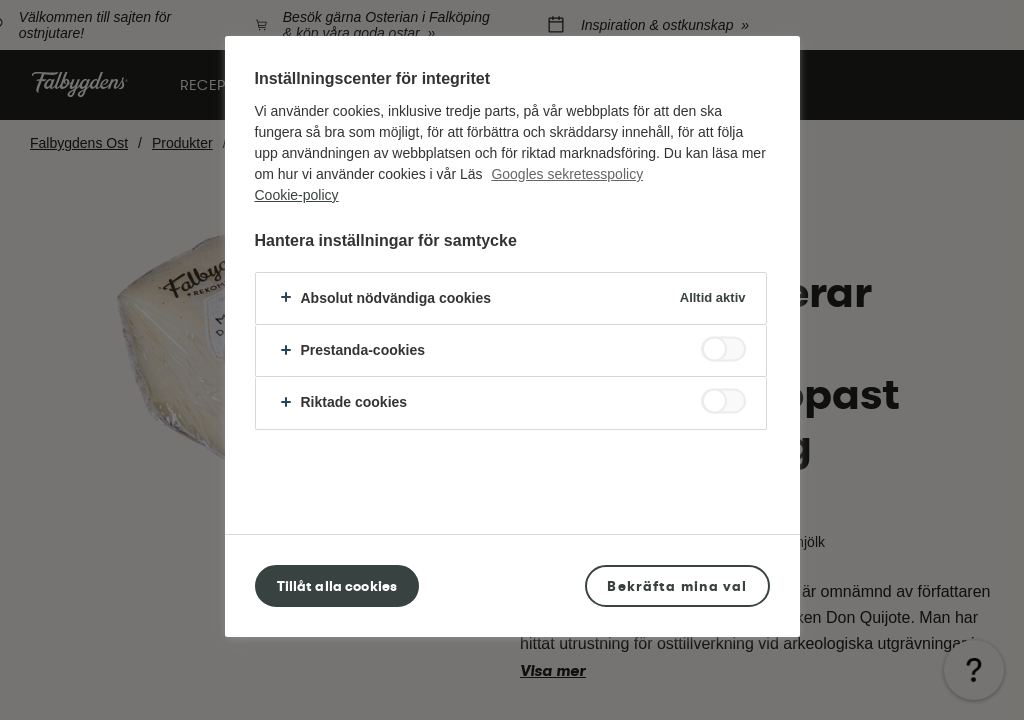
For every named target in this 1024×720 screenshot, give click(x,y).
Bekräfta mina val (677, 586)
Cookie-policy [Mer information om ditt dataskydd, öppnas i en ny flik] (297, 195)
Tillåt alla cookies (337, 586)
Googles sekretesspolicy (567, 174)
